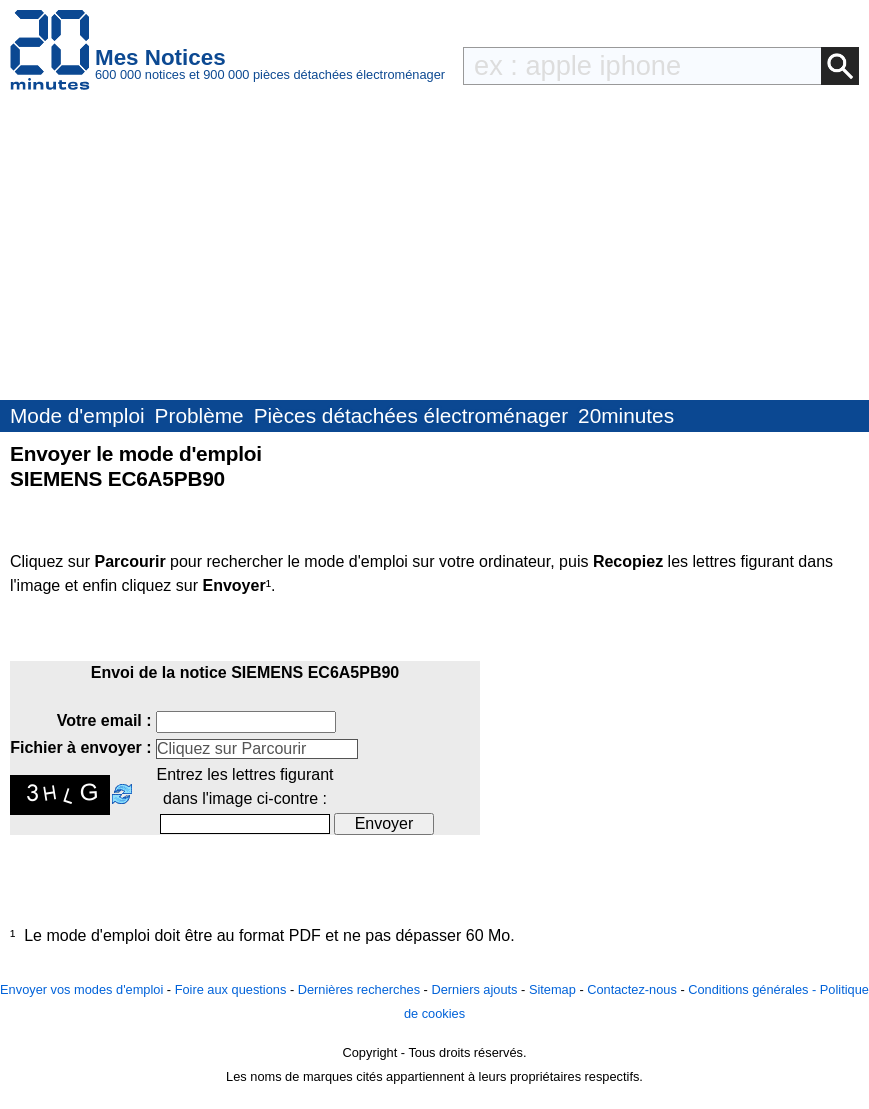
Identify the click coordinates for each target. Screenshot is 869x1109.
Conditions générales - (754, 989)
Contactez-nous (632, 989)
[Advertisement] (434, 250)
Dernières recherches (359, 989)
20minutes (626, 415)
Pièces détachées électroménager (411, 415)
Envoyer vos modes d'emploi (81, 989)
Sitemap (552, 989)
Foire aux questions (231, 989)
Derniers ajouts (474, 989)
